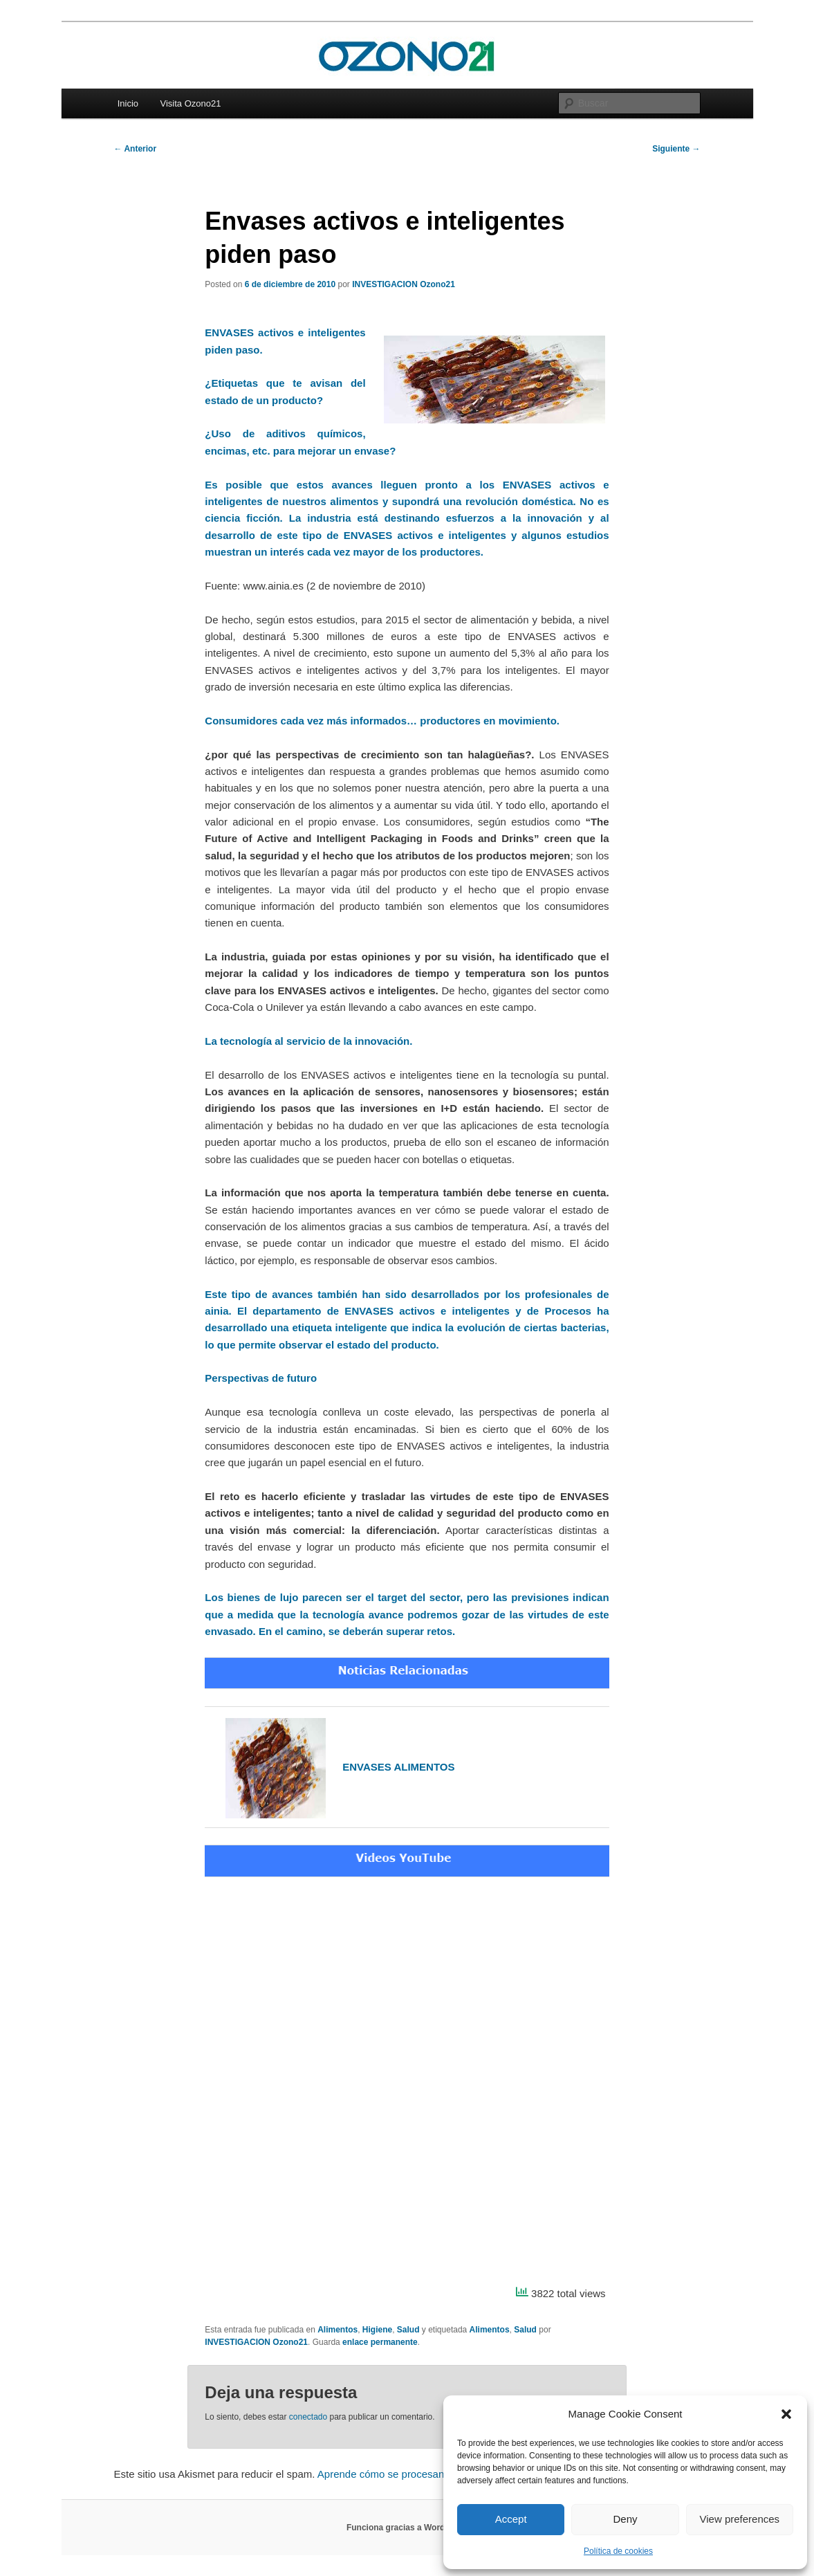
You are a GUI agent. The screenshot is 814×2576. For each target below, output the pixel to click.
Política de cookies (618, 2551)
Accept (511, 2519)
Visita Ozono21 (190, 103)
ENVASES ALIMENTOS (398, 1767)
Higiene (377, 2330)
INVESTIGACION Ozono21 (403, 284)
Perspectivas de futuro (261, 1378)
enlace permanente (380, 2342)
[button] (786, 2414)
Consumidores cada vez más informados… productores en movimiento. (382, 721)
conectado (308, 2417)
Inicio (128, 103)
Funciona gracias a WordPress (407, 2527)
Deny (625, 2519)
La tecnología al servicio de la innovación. (308, 1041)
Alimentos (337, 2330)
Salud (408, 2330)
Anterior (135, 149)
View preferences (740, 2519)
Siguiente (676, 149)
